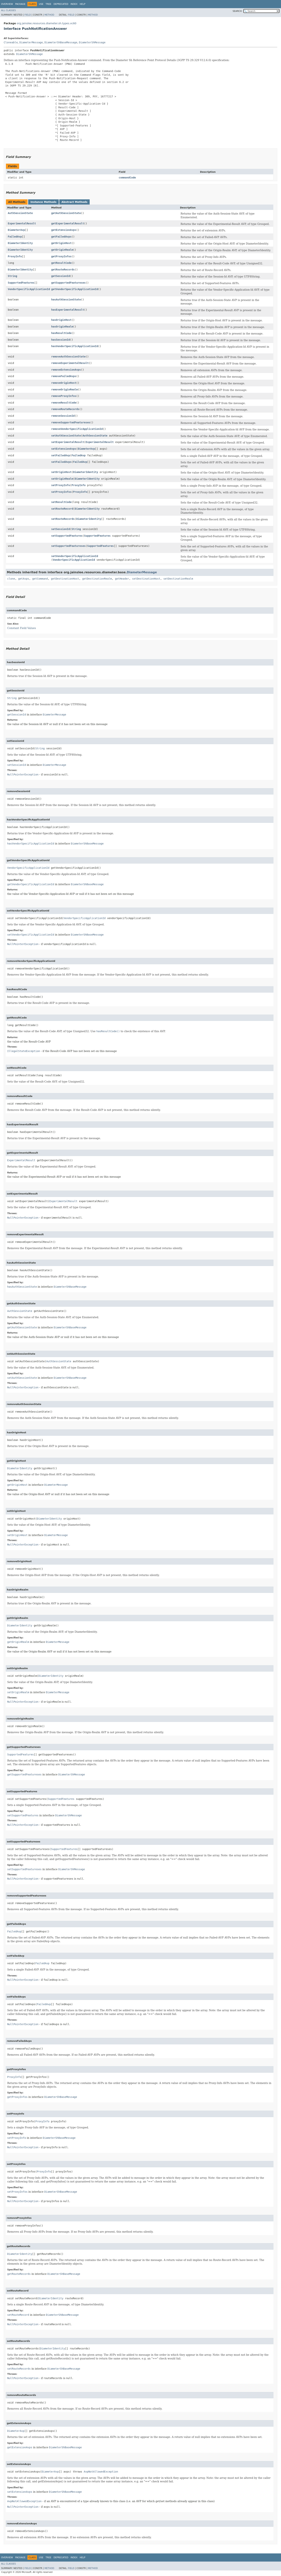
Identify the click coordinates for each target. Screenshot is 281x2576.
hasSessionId (60, 339)
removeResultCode (63, 402)
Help (82, 4)
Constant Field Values (21, 628)
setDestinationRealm (178, 578)
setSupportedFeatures (67, 535)
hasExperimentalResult (67, 309)
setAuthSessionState (66, 435)
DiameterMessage (31, 42)
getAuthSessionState (66, 213)
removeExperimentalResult (70, 363)
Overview (7, 4)
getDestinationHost (65, 578)
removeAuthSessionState (68, 356)
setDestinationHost (146, 578)
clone (11, 578)
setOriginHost (61, 472)
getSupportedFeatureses (68, 282)
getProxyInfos (61, 256)
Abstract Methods (74, 201)
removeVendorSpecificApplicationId (77, 428)
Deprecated (61, 4)
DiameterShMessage (92, 42)
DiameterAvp (16, 229)
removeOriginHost (63, 382)
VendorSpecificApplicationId (29, 289)
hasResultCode (61, 333)
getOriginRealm (62, 249)
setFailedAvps (61, 461)
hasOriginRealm (62, 326)
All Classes (8, 10)
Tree (48, 4)
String (12, 276)
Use (41, 4)
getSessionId (60, 276)
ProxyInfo (15, 256)
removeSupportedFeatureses (70, 422)
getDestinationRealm (97, 578)
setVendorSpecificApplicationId (74, 556)
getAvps (23, 578)
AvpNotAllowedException (101, 2471)
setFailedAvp (60, 455)
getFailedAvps (61, 236)
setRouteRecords (63, 518)
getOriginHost (61, 243)
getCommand (40, 578)
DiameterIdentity (20, 243)
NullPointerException (23, 774)
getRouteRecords (63, 269)
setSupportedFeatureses (68, 545)
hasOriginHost (61, 319)
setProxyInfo (60, 485)
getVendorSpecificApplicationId (74, 289)
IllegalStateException (23, 1051)
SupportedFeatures (21, 282)
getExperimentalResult (67, 223)
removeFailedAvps (63, 376)
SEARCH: (237, 11)
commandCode (127, 177)
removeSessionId (63, 415)
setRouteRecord (62, 508)
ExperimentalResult (22, 223)
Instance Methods (43, 201)
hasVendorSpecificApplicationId (74, 346)
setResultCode (61, 502)
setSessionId (60, 529)
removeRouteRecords (65, 409)
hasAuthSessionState (66, 299)
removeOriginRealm (64, 389)
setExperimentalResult (67, 442)
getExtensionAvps (63, 229)
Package (20, 4)
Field (27, 15)
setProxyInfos (61, 491)
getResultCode (61, 262)
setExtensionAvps (63, 448)
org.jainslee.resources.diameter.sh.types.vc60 (46, 23)
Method (49, 15)
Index (74, 4)
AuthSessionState (20, 213)
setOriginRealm (62, 478)
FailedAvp (15, 236)
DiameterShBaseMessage (60, 42)
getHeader (122, 578)
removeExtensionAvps (66, 369)
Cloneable (11, 42)
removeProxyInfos (63, 395)
